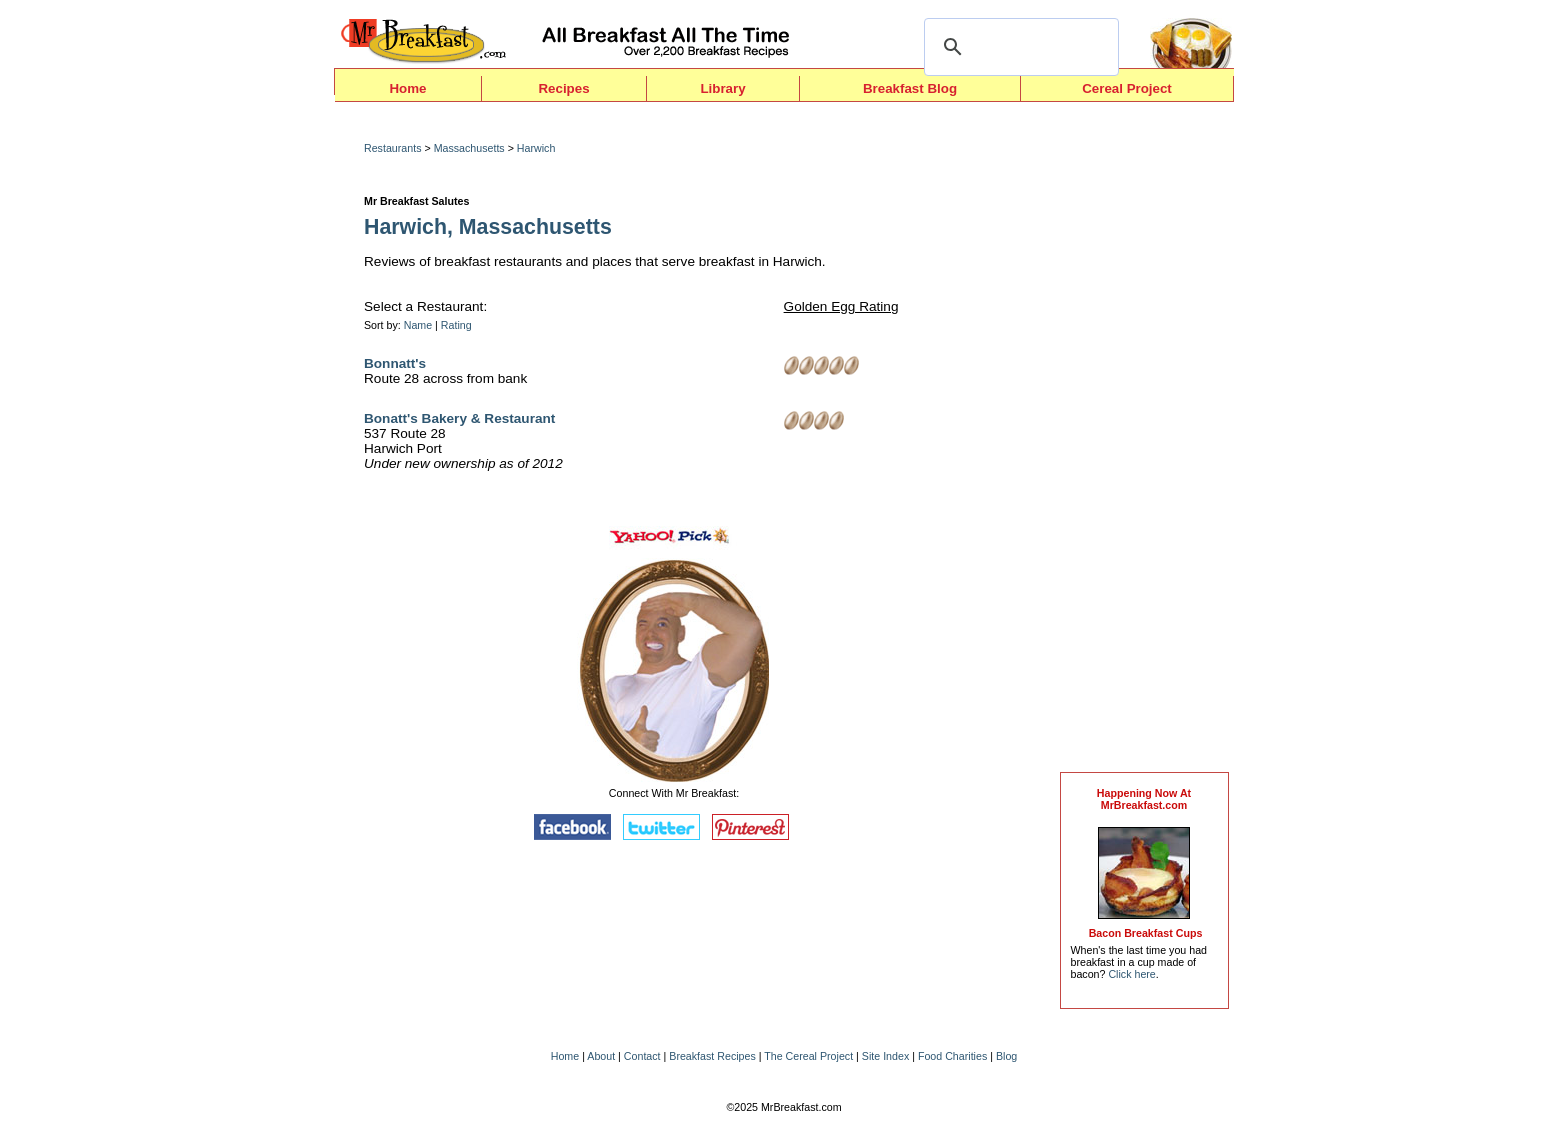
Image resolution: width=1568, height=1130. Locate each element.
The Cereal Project (808, 1056)
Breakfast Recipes (712, 1056)
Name (418, 325)
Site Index (885, 1056)
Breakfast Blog (910, 88)
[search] (1018, 47)
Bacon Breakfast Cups (1146, 933)
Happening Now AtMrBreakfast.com (1144, 799)
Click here (1131, 974)
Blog (1006, 1056)
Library (722, 88)
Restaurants (392, 148)
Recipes (563, 88)
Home (407, 88)
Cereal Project (1127, 88)
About (601, 1056)
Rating (456, 325)
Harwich (536, 148)
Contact (642, 1056)
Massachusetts (469, 148)
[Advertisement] (1144, 442)
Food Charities (952, 1056)
